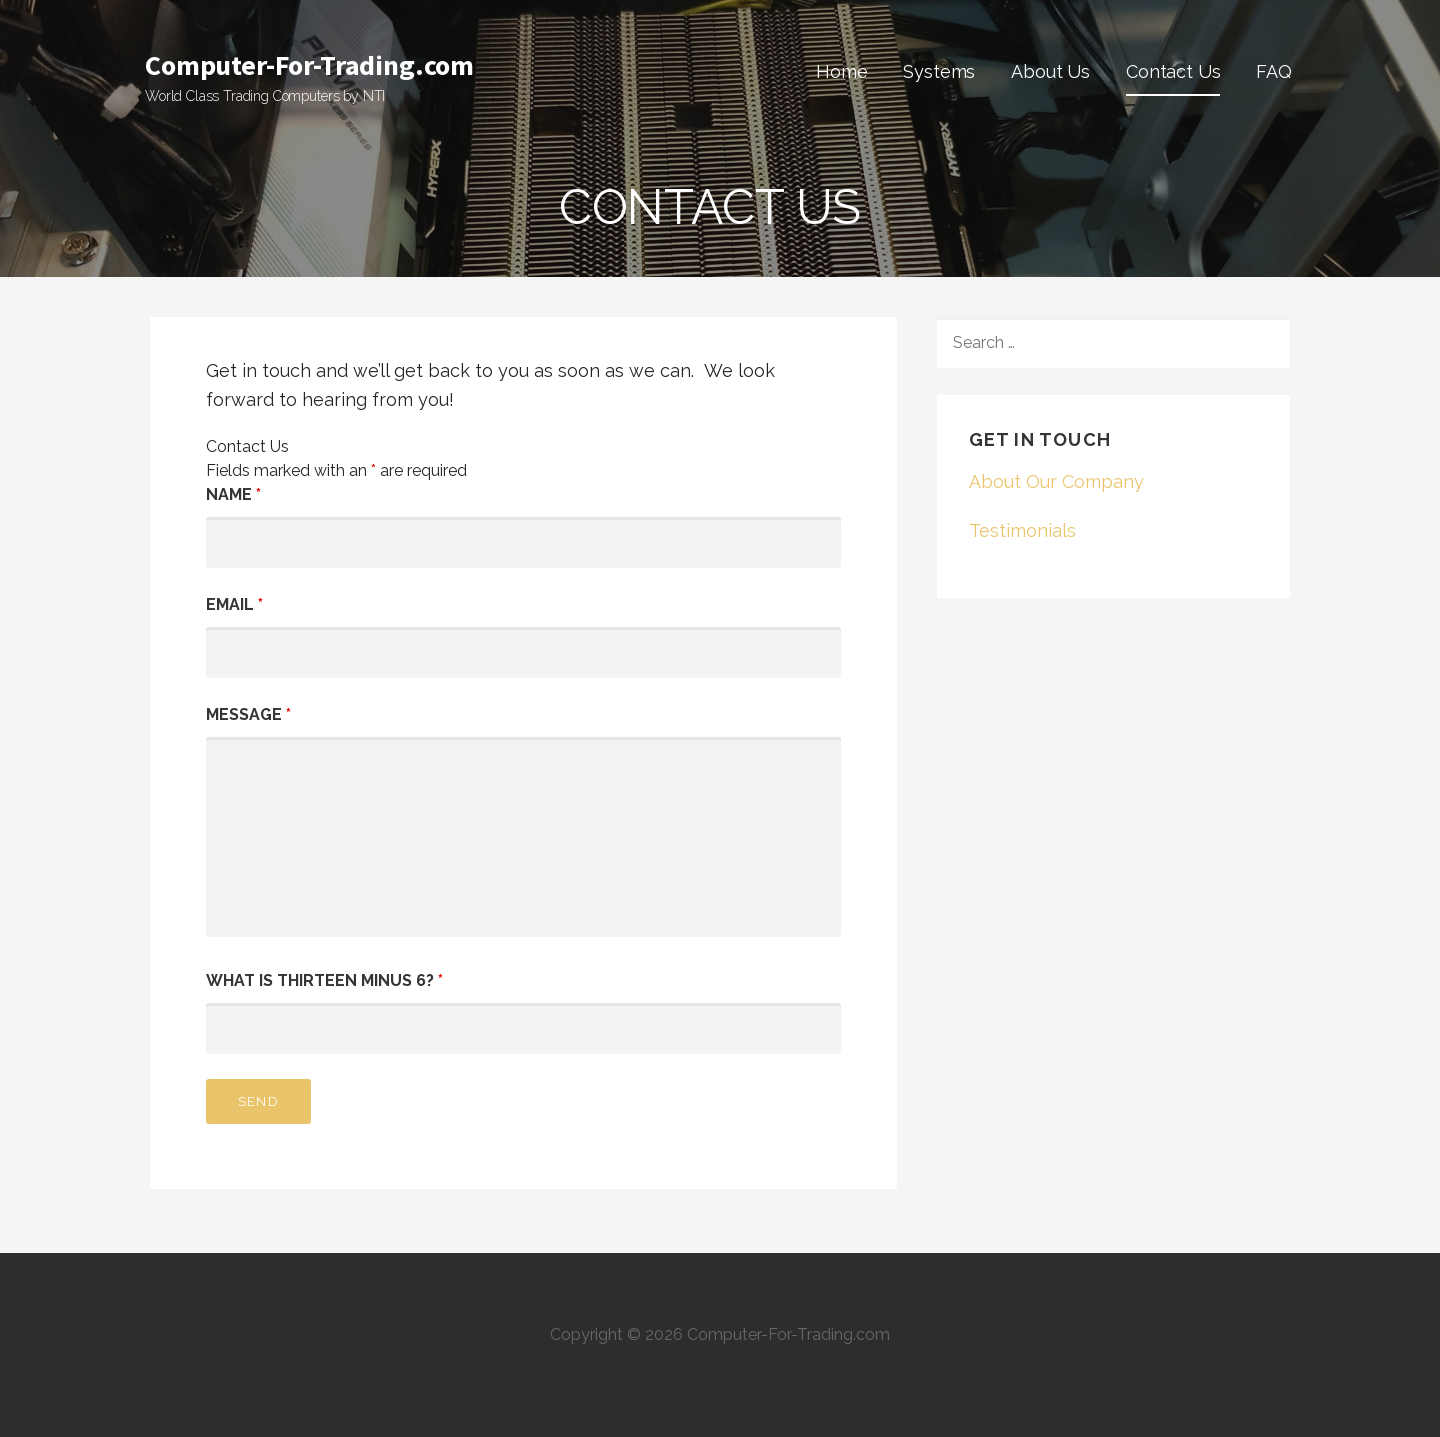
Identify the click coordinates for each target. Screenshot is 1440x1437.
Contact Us (1173, 71)
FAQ (1274, 71)
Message (248, 714)
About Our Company (1056, 481)
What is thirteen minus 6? (324, 980)
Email (234, 604)
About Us (1050, 71)
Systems (939, 71)
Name (233, 494)
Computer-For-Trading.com (309, 65)
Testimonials (1022, 530)
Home (841, 71)
